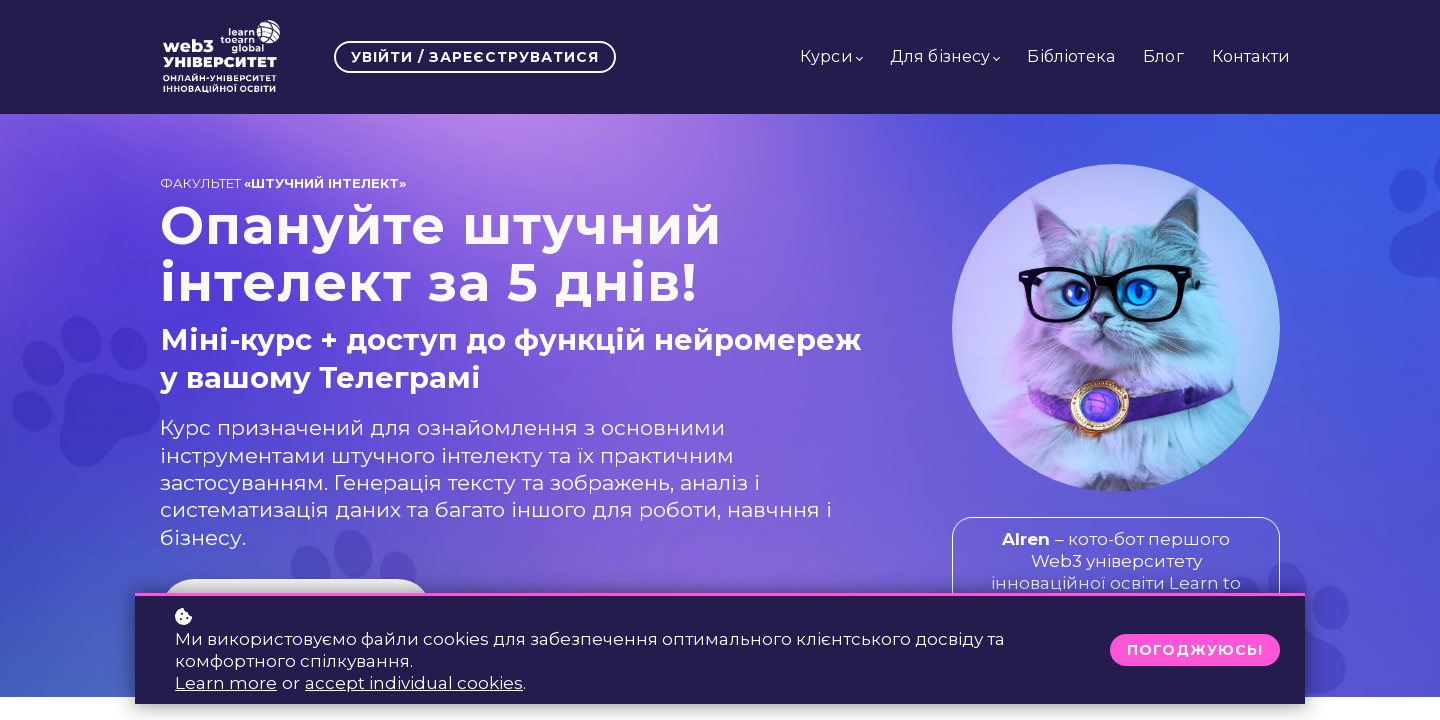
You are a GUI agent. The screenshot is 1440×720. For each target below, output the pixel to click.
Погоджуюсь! (1195, 650)
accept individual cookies (414, 683)
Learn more (226, 683)
